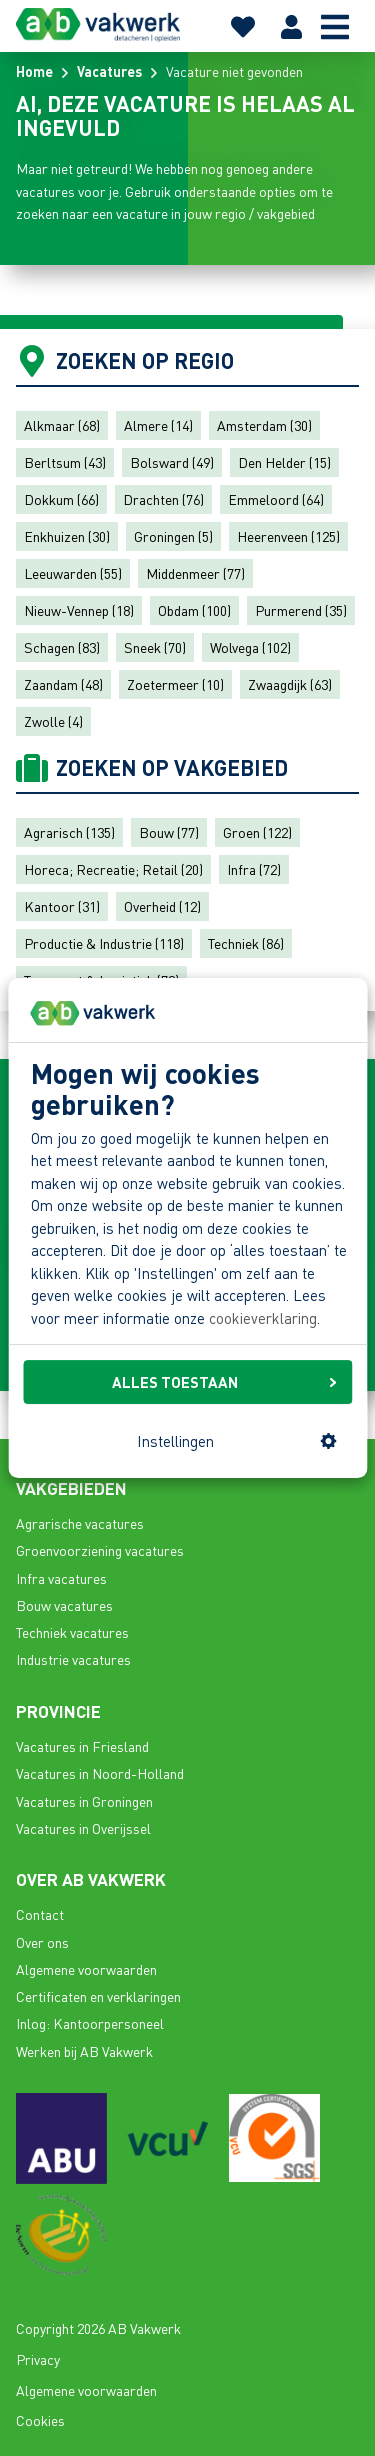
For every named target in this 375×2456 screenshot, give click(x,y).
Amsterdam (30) (264, 425)
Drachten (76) (163, 499)
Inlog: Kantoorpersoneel (90, 2023)
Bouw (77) (169, 832)
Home (34, 71)
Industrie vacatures (73, 1659)
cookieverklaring (263, 1318)
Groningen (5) (173, 536)
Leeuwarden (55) (73, 573)
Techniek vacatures (72, 1632)
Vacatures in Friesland (82, 1746)
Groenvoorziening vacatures (100, 1550)
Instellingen (237, 1441)
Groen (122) (257, 832)
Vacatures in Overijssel (83, 1828)
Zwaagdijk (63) (290, 684)
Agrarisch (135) (69, 832)
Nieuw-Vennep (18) (79, 610)
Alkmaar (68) (62, 425)
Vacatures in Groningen (84, 1801)
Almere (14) (158, 425)
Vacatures (109, 71)
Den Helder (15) (284, 462)
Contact (40, 1914)
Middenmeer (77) (195, 573)
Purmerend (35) (301, 610)
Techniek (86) (246, 943)
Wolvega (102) (250, 647)
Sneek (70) (155, 647)
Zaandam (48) (63, 684)
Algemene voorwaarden (86, 1969)
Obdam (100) (194, 610)
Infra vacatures (61, 1578)
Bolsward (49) (172, 462)
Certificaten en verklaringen (98, 1996)
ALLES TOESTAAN (224, 1382)
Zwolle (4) (53, 721)
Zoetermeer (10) (175, 684)
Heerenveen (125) (288, 536)
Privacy (38, 2359)
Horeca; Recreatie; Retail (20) (113, 869)
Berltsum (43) (65, 462)
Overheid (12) (162, 906)
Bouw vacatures (64, 1605)
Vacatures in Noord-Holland (100, 1773)
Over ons (42, 1942)
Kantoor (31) (62, 906)
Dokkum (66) (61, 499)
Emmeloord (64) (276, 499)
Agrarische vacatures (80, 1523)
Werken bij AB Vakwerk (84, 2051)
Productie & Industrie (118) (104, 943)
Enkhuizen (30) (67, 536)
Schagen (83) (62, 647)
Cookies (40, 2420)
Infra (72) (254, 869)
